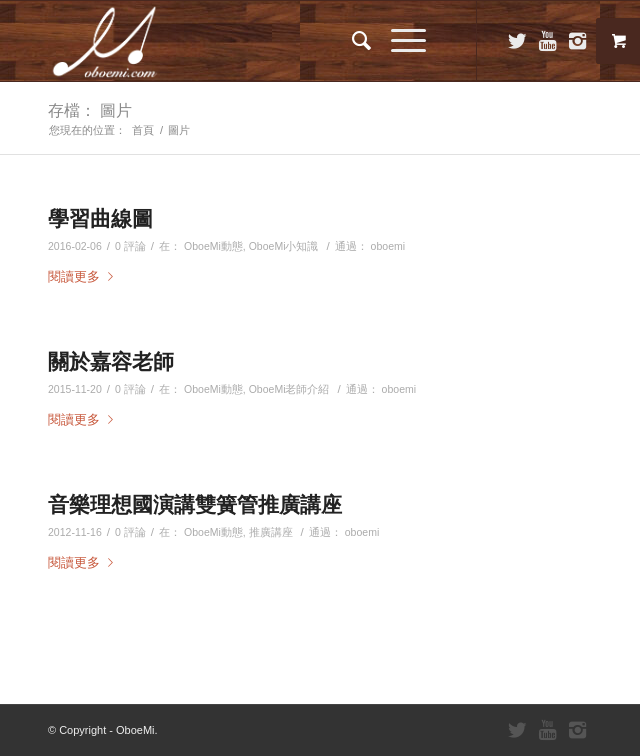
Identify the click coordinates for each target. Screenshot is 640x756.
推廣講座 (271, 532)
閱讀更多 (84, 276)
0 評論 (130, 246)
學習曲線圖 (100, 218)
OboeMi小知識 (284, 246)
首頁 (143, 130)
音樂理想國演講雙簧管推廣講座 (195, 504)
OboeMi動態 (213, 246)
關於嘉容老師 (111, 361)
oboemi (388, 246)
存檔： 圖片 (90, 110)
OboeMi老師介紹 (289, 389)
